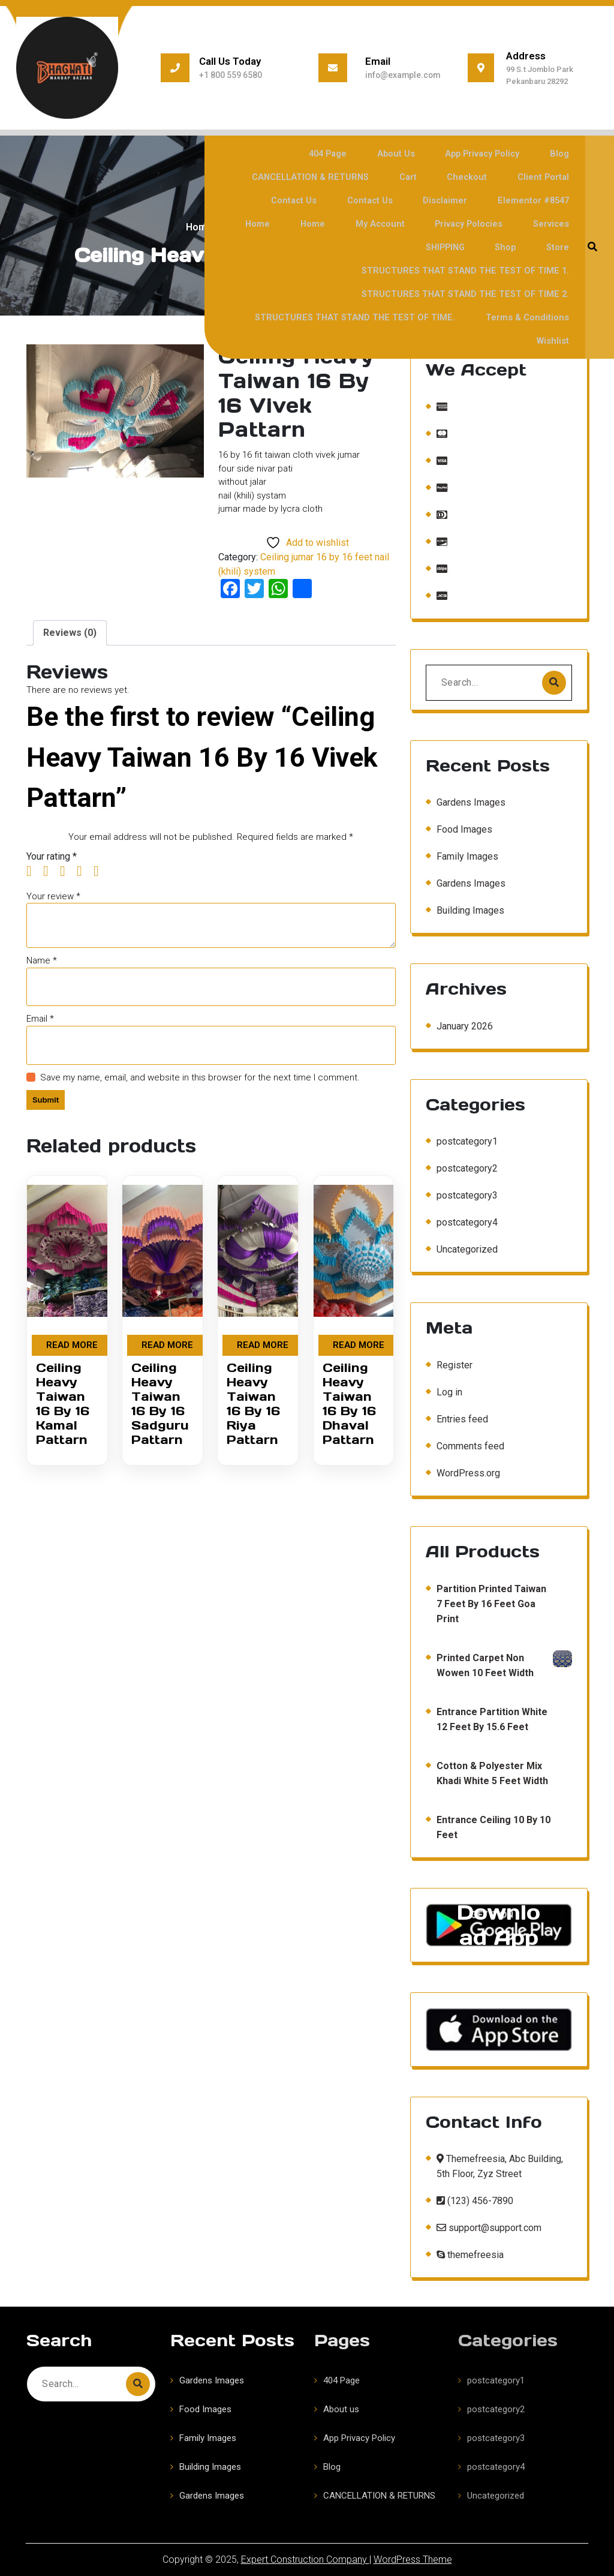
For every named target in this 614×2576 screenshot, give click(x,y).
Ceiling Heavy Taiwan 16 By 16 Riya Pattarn (253, 1404)
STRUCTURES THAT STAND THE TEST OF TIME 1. (465, 247)
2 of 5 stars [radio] (50, 871)
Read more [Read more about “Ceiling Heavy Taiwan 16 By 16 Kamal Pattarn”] (72, 1345)
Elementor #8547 (487, 200)
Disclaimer (404, 200)
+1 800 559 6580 (227, 75)
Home (560, 200)
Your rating (51, 856)
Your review (53, 896)
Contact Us (262, 200)
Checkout (475, 176)
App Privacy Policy (491, 153)
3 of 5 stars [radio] (67, 871)
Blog (563, 153)
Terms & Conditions (529, 293)
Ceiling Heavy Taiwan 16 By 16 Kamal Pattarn (62, 1404)
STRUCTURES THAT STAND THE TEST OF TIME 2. (465, 270)
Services (490, 223)
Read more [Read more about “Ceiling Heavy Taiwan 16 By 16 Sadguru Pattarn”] (167, 1345)
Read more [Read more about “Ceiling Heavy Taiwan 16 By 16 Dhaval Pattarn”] (358, 1345)
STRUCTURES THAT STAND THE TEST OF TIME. (359, 293)
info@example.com (400, 75)
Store (323, 247)
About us (408, 153)
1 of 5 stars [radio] (33, 871)
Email (40, 1018)
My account (326, 223)
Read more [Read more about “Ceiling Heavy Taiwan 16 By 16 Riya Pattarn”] (262, 1345)
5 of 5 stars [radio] (101, 871)
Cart (422, 176)
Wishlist (556, 317)
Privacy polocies (411, 223)
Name (41, 960)
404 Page (346, 153)
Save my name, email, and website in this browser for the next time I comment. (200, 1077)
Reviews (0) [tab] (70, 632)
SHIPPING (552, 223)
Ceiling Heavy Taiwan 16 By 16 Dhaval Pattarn (349, 1404)
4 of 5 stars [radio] (84, 871)
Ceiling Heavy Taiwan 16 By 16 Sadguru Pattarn (160, 1404)
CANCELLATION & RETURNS (330, 176)
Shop (278, 247)
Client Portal (546, 176)
